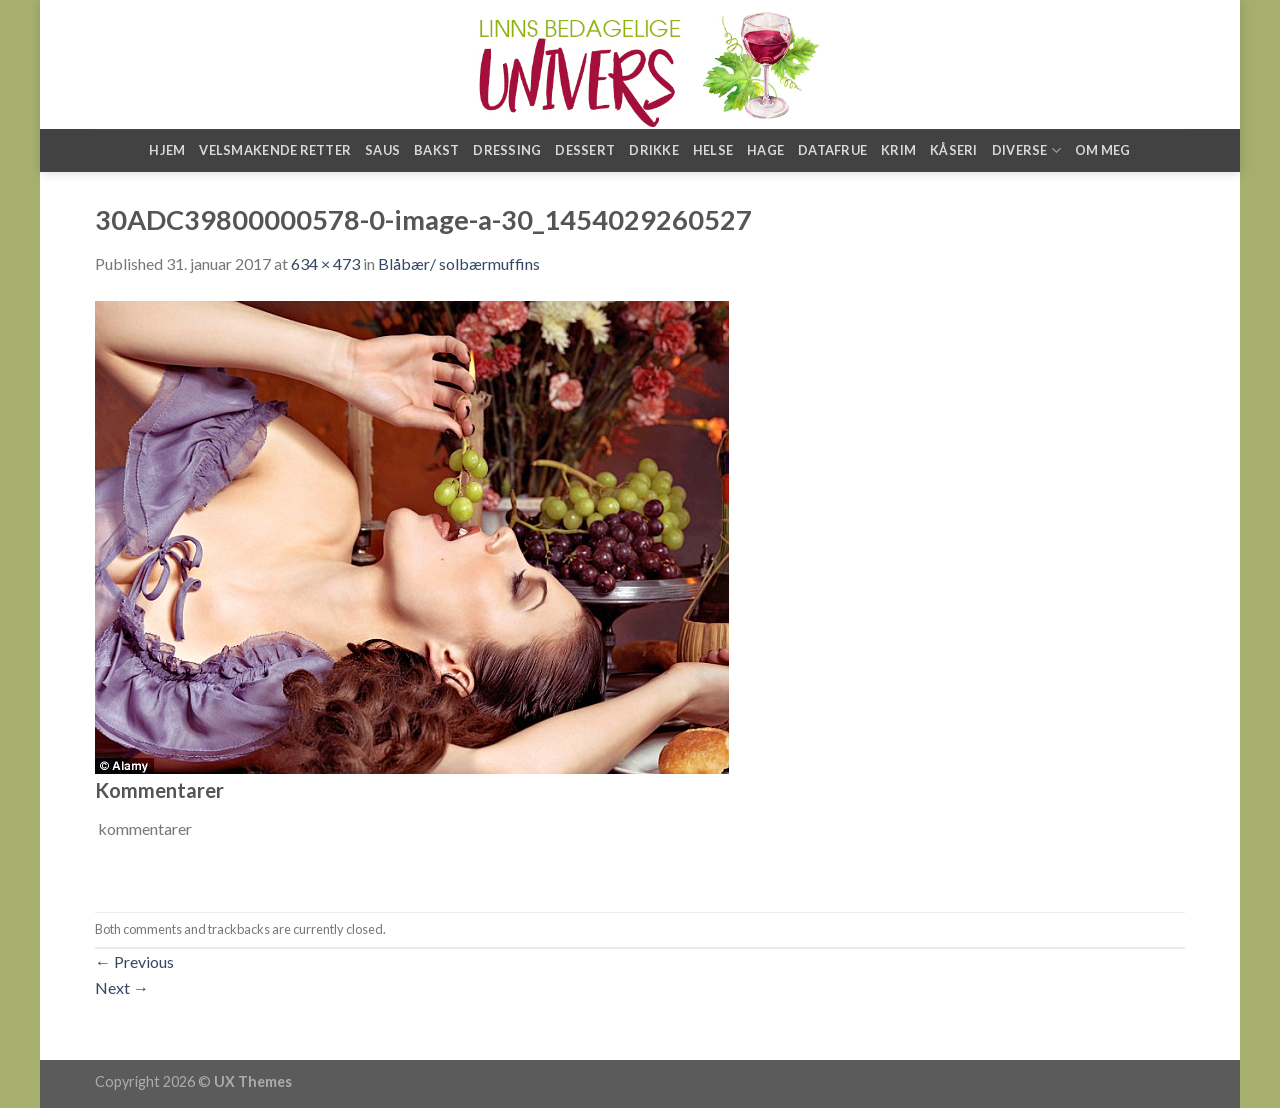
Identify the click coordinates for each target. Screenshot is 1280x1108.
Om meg (1103, 150)
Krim (898, 150)
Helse (713, 150)
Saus (382, 150)
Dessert (585, 150)
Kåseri (954, 150)
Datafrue (832, 150)
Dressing (507, 150)
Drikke (654, 150)
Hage (765, 150)
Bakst (436, 150)
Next (122, 987)
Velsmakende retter (275, 150)
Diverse (1026, 150)
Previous (134, 961)
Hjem (167, 150)
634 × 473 (325, 263)
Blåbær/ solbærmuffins (459, 263)
